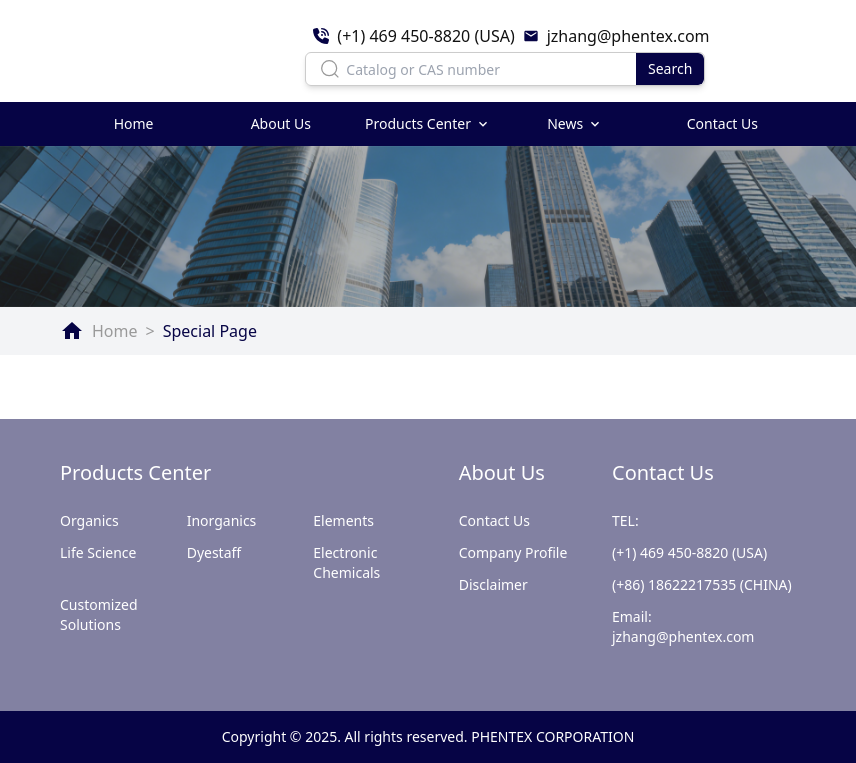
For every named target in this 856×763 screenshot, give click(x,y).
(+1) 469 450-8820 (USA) (689, 552)
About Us (281, 123)
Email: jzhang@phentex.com (683, 626)
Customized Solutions (99, 614)
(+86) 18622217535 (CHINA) (702, 584)
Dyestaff (214, 552)
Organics (89, 520)
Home (134, 123)
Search (670, 68)
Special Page (210, 331)
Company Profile (513, 552)
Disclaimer (493, 584)
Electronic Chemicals (346, 562)
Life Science (98, 552)
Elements (343, 520)
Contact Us (722, 123)
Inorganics (222, 520)
